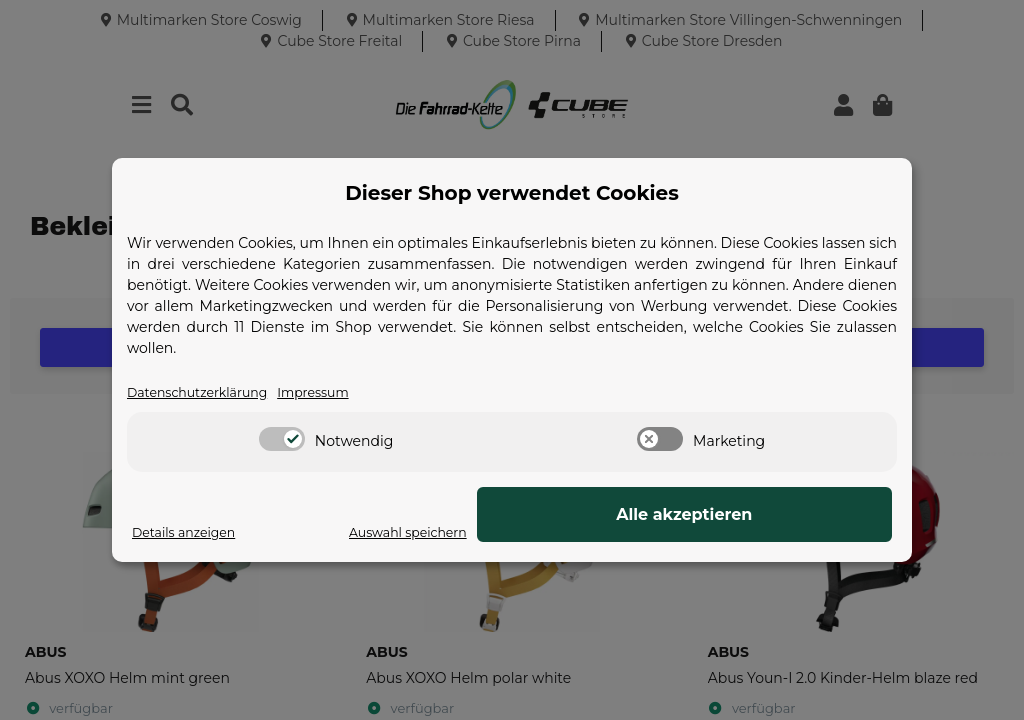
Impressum (335, 393)
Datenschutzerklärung (206, 393)
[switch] (282, 441)
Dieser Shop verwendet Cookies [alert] (512, 192)
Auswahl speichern (616, 533)
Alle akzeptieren (792, 515)
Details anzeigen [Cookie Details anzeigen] (190, 533)
